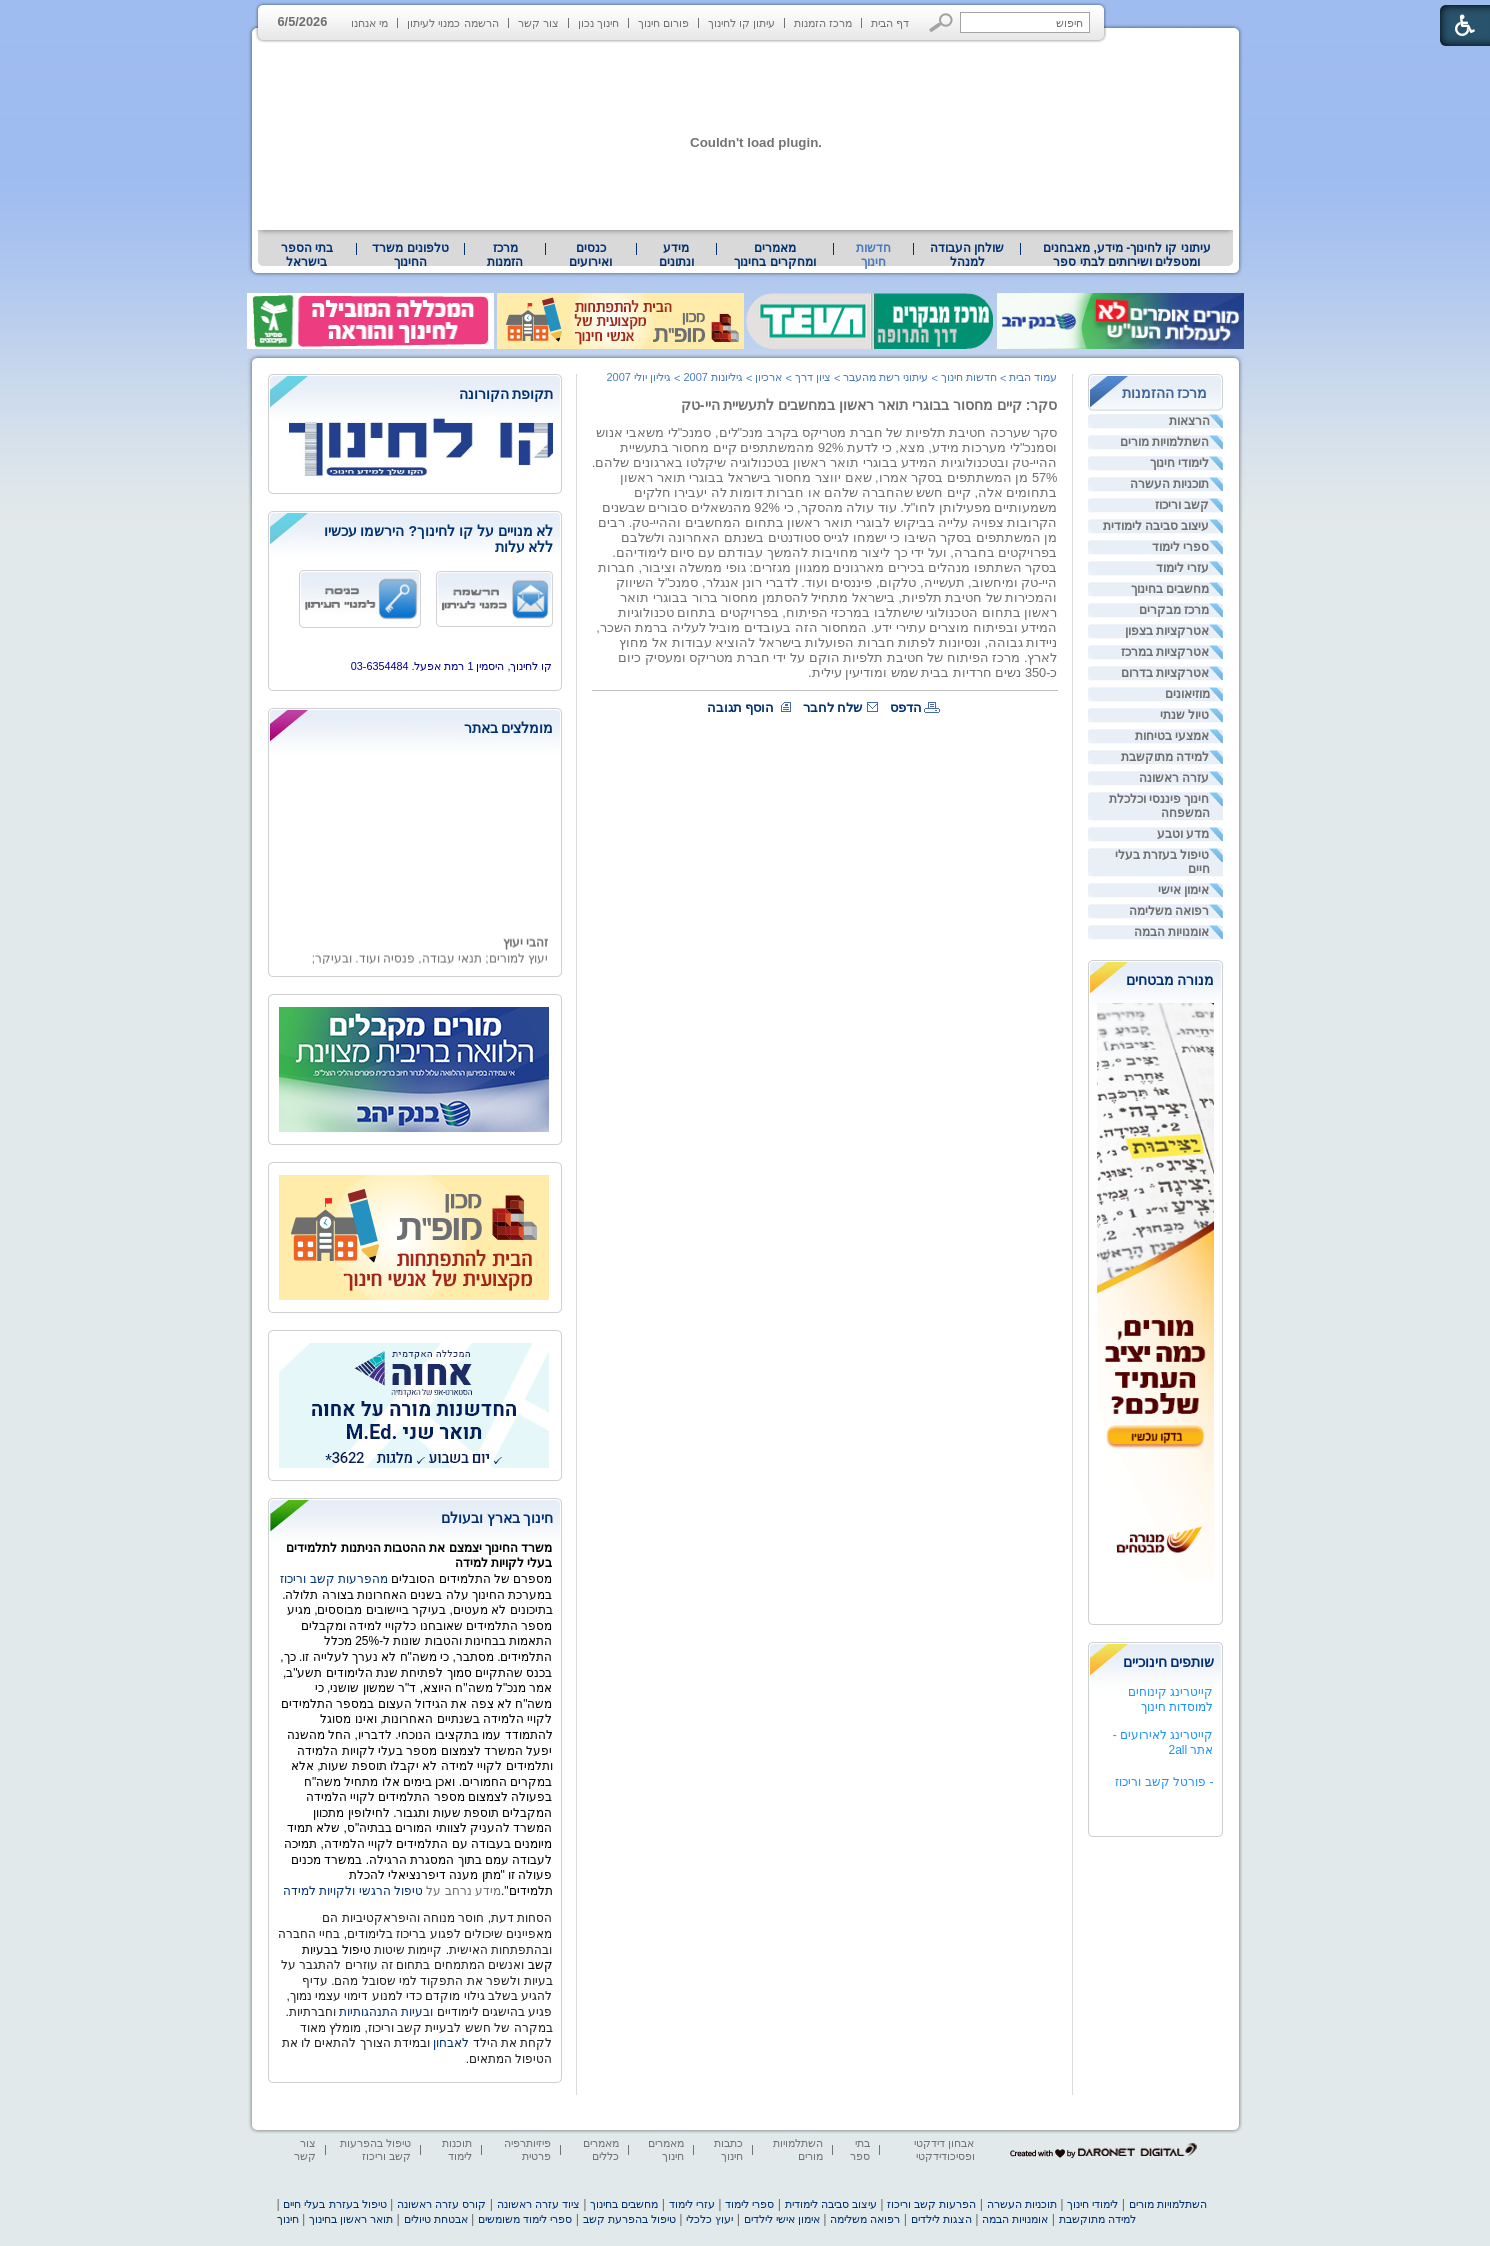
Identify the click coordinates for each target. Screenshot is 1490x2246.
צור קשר (538, 23)
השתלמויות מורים (1164, 442)
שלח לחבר (833, 707)
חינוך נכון (598, 23)
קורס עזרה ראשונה (441, 2204)
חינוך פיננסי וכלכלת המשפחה (1159, 806)
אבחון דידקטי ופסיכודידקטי (944, 2149)
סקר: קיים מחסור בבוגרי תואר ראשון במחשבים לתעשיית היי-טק (869, 405)
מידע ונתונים (676, 255)
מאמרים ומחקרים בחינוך (774, 255)
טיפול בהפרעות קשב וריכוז (375, 2149)
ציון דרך (813, 377)
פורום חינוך (663, 23)
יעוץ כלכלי (709, 2219)
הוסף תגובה (741, 707)
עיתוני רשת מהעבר (885, 377)
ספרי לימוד (1180, 547)
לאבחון (451, 2043)
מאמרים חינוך (666, 2149)
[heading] (415, 395)
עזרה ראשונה (1174, 778)
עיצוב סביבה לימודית (1156, 526)
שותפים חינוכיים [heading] (1169, 1662)
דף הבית (890, 23)
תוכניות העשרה (1169, 484)
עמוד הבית (1033, 377)
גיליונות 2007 (713, 377)
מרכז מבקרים (1174, 610)
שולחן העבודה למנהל (967, 255)
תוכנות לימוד (457, 2149)
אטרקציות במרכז (1165, 652)
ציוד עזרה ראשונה (538, 2204)
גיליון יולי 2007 (638, 377)
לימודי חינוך (1179, 463)
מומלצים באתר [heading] (509, 728)
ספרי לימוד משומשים (525, 2219)
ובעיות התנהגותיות (385, 2012)
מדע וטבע (1183, 834)
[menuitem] (1126, 255)
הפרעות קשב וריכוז (931, 2204)
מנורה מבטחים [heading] (1170, 980)
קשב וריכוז (1182, 505)
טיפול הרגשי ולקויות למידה (353, 1891)
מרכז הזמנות (823, 23)
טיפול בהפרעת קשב (629, 2219)
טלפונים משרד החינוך (410, 255)
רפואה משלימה (1169, 911)
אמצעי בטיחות (1172, 736)
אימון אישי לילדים (782, 2219)
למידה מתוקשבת (1165, 757)
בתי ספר (860, 2149)
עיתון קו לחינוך (741, 23)
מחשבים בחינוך (1170, 589)
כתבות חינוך (728, 2149)
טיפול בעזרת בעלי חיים (1162, 862)
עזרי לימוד (1182, 568)
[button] (941, 22)
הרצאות (1189, 421)
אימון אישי (1183, 890)
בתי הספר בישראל (307, 255)
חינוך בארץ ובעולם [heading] (497, 1518)
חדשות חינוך (873, 255)
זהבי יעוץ (524, 950)
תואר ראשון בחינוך (351, 2219)
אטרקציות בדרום (1165, 673)
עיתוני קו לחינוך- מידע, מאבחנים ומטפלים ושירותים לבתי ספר (1127, 255)
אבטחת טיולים (436, 2219)
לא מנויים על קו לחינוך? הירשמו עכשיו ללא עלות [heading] (439, 539)
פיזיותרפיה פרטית (527, 2149)
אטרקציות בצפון (1167, 631)
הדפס (906, 707)
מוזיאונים (1187, 694)
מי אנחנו (369, 23)
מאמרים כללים (601, 2149)
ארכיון (768, 377)
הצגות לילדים (941, 2219)
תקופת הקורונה (506, 394)
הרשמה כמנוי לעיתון (452, 23)
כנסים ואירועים (590, 255)
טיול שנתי (1184, 715)
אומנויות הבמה (1171, 932)
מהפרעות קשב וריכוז (335, 1579)
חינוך (288, 2219)
